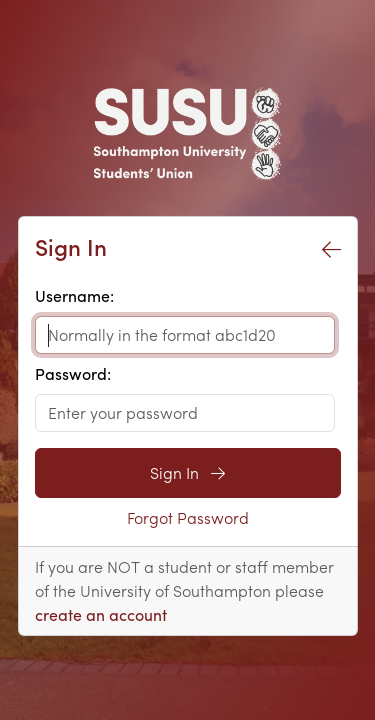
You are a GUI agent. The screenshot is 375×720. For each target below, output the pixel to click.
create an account (101, 614)
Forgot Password (188, 517)
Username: (74, 295)
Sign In (187, 472)
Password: (73, 373)
